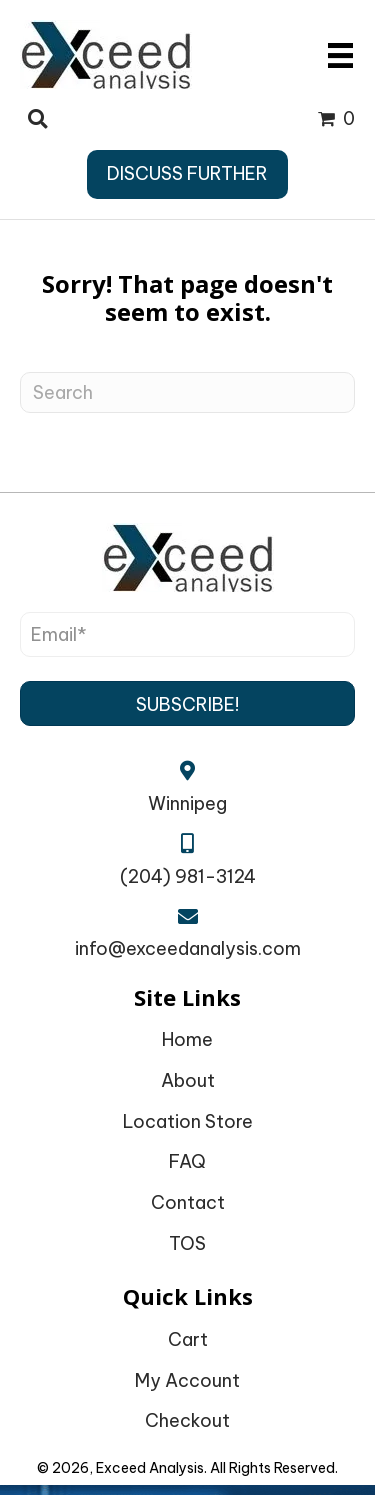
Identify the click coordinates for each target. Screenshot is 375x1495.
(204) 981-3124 (188, 876)
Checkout (187, 1420)
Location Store (188, 1121)
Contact (188, 1202)
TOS (187, 1243)
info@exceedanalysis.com (188, 948)
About (188, 1080)
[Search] (187, 392)
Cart (188, 1339)
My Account (187, 1380)
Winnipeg (187, 803)
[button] (187, 703)
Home (187, 1039)
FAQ (187, 1161)
